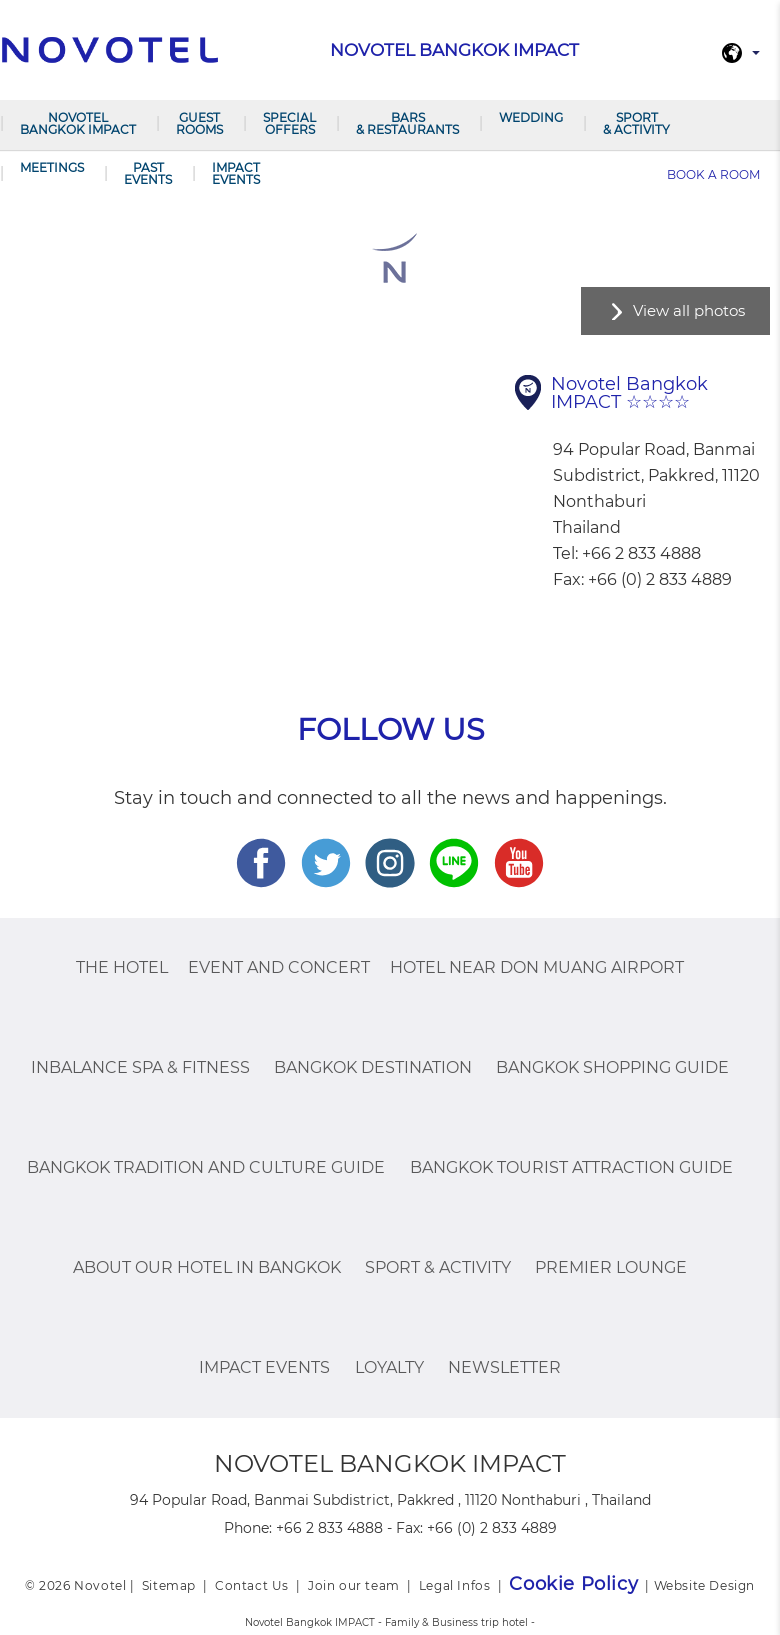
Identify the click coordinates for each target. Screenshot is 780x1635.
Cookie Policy (573, 1584)
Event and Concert (279, 967)
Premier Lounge (611, 1267)
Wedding (531, 117)
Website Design (704, 1585)
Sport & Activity (636, 123)
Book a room (713, 174)
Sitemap (169, 1585)
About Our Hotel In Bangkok (207, 1267)
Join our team (354, 1585)
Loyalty (389, 1367)
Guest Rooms (199, 123)
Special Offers (289, 123)
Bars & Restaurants (407, 123)
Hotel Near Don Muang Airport (537, 967)
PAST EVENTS (148, 173)
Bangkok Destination (373, 1067)
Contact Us (252, 1585)
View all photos (689, 310)
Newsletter (504, 1367)
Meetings (52, 167)
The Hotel (122, 967)
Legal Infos (455, 1585)
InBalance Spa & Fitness (140, 1067)
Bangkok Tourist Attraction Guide (571, 1167)
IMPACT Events (236, 173)
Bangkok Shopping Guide (612, 1067)
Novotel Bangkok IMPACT (78, 123)
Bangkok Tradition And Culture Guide (206, 1167)
